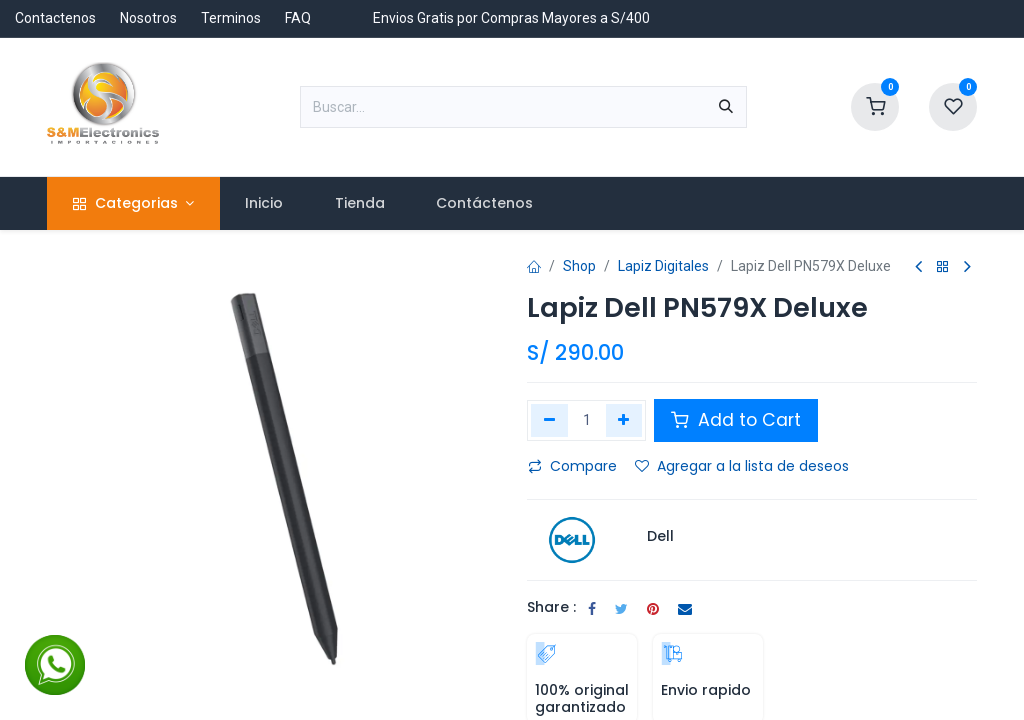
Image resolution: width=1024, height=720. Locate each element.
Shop (579, 266)
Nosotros (148, 18)
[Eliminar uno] (549, 420)
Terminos (231, 18)
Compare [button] (572, 466)
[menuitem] (264, 203)
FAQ (298, 18)
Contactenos (55, 18)
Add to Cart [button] (736, 420)
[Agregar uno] (624, 420)
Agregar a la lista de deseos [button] (742, 466)
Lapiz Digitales (663, 266)
